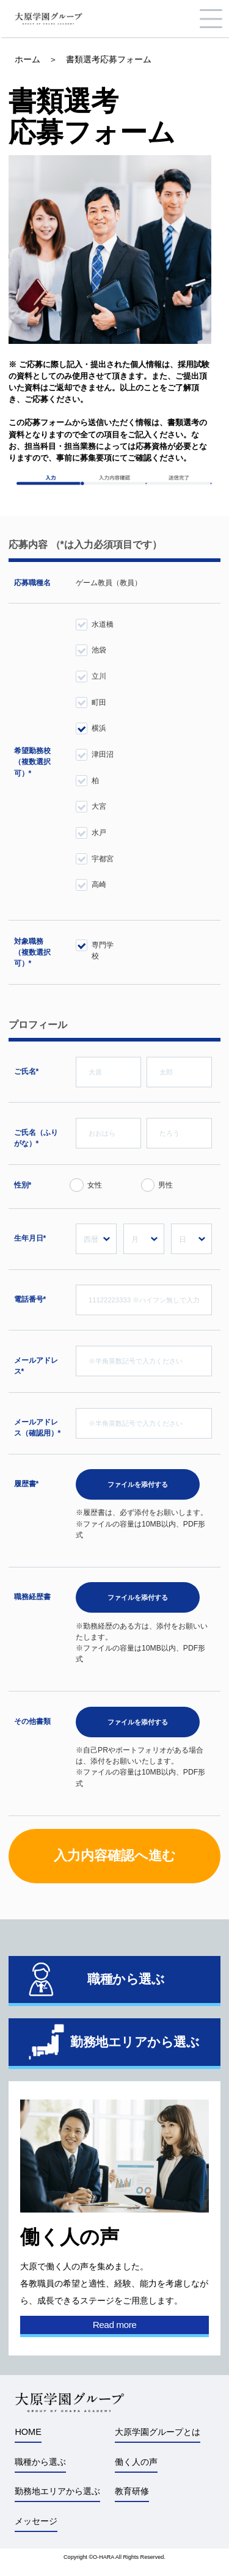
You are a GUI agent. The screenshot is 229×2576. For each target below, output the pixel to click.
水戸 (99, 832)
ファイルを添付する (137, 1484)
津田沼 (103, 754)
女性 (94, 1185)
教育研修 (132, 2491)
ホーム (27, 59)
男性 (165, 1185)
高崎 (99, 884)
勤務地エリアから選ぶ (57, 2491)
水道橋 (103, 624)
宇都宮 (103, 859)
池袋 (99, 650)
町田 (99, 702)
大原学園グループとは (157, 2432)
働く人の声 (136, 2462)
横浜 (99, 728)
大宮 (99, 806)
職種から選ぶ (40, 2462)
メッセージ (36, 2521)
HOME (28, 2432)
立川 (99, 676)
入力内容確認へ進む (115, 1855)
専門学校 (103, 948)
